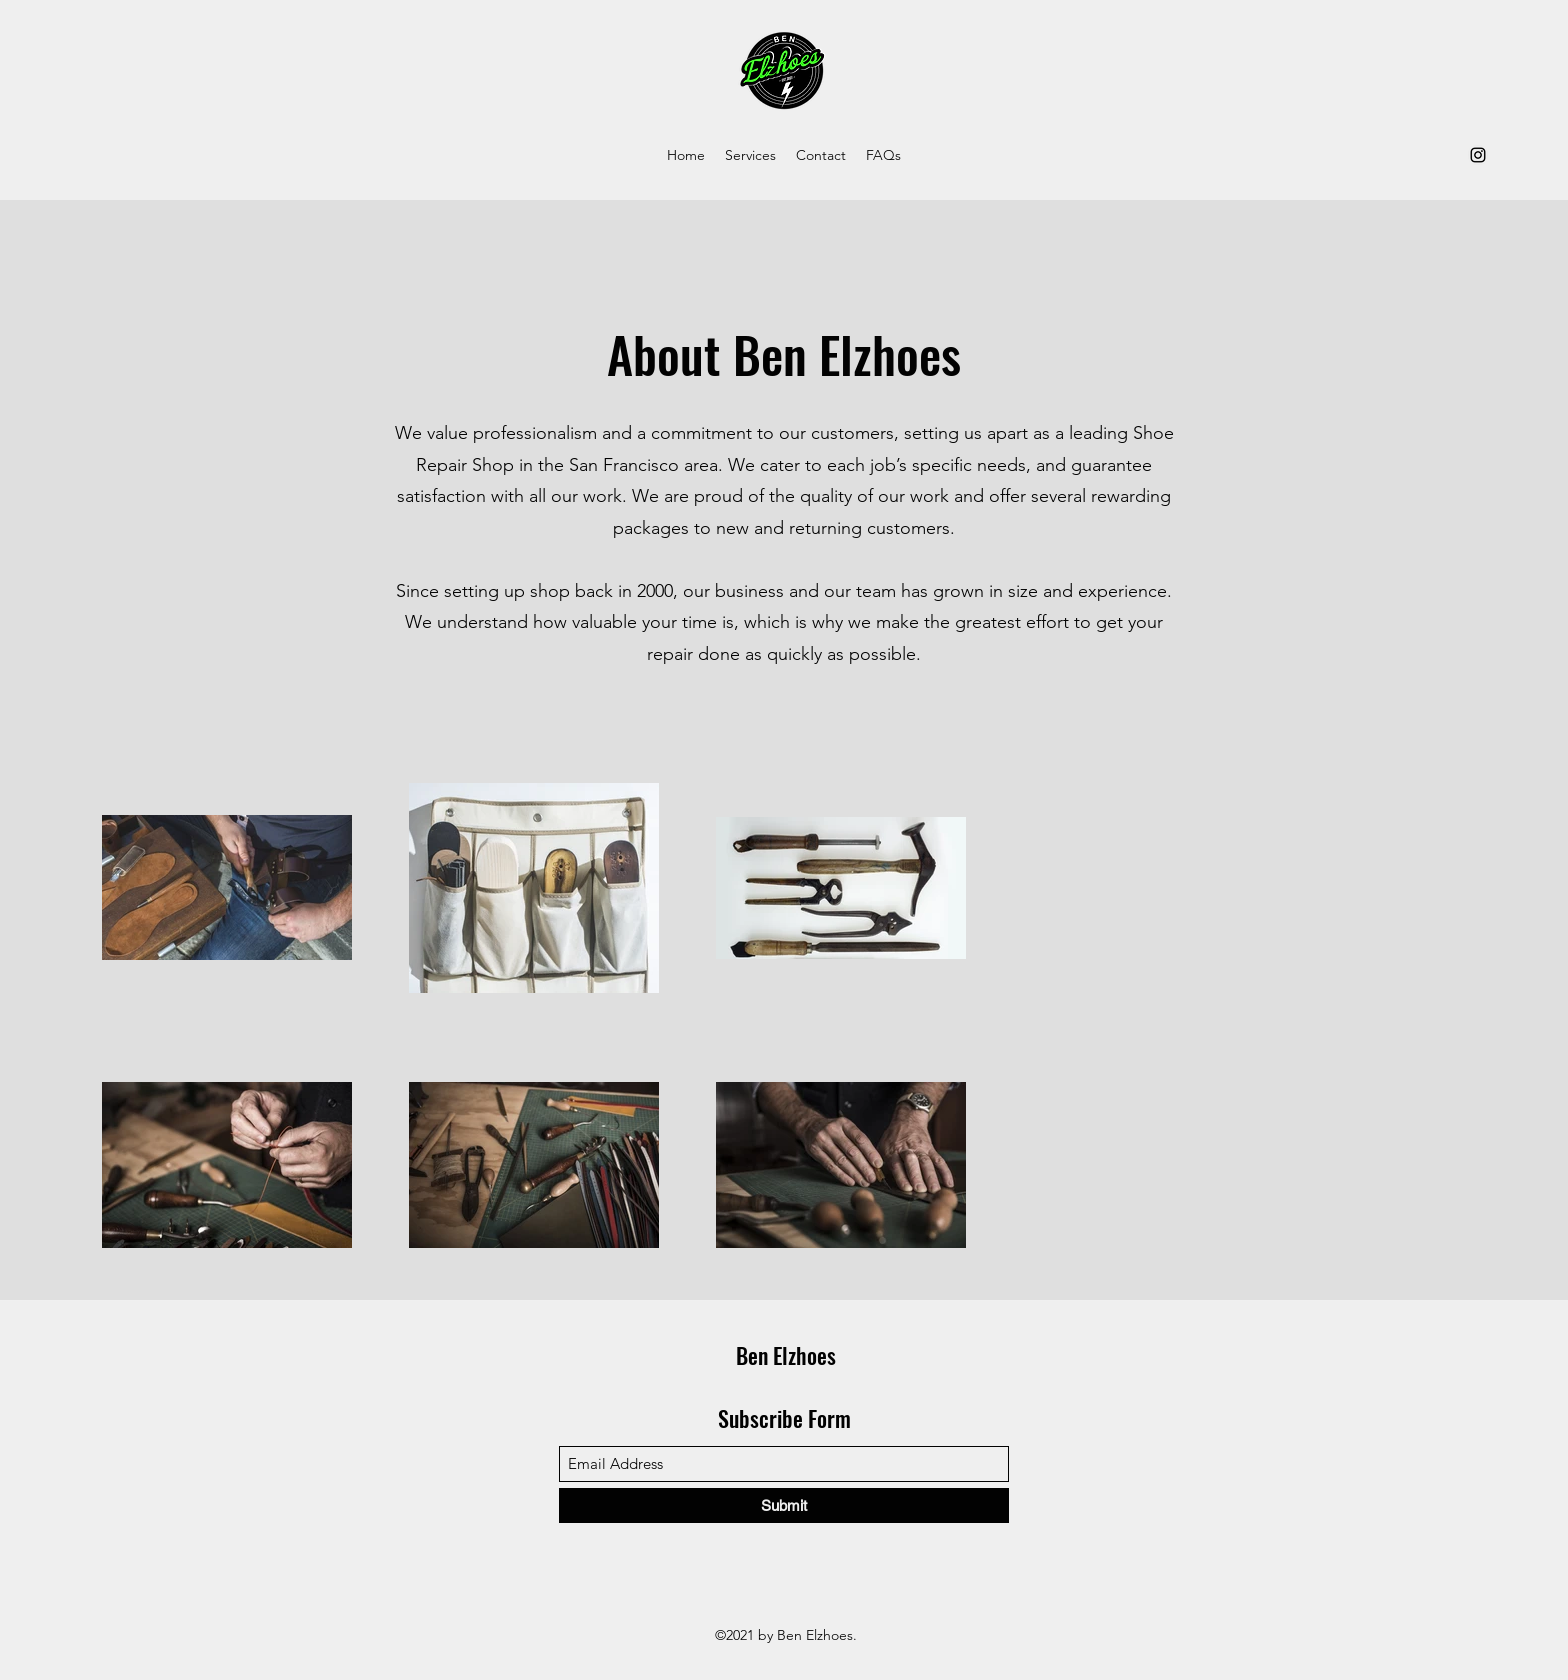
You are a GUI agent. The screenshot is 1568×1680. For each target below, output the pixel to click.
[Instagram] (1478, 155)
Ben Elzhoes (786, 1355)
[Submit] (784, 1505)
